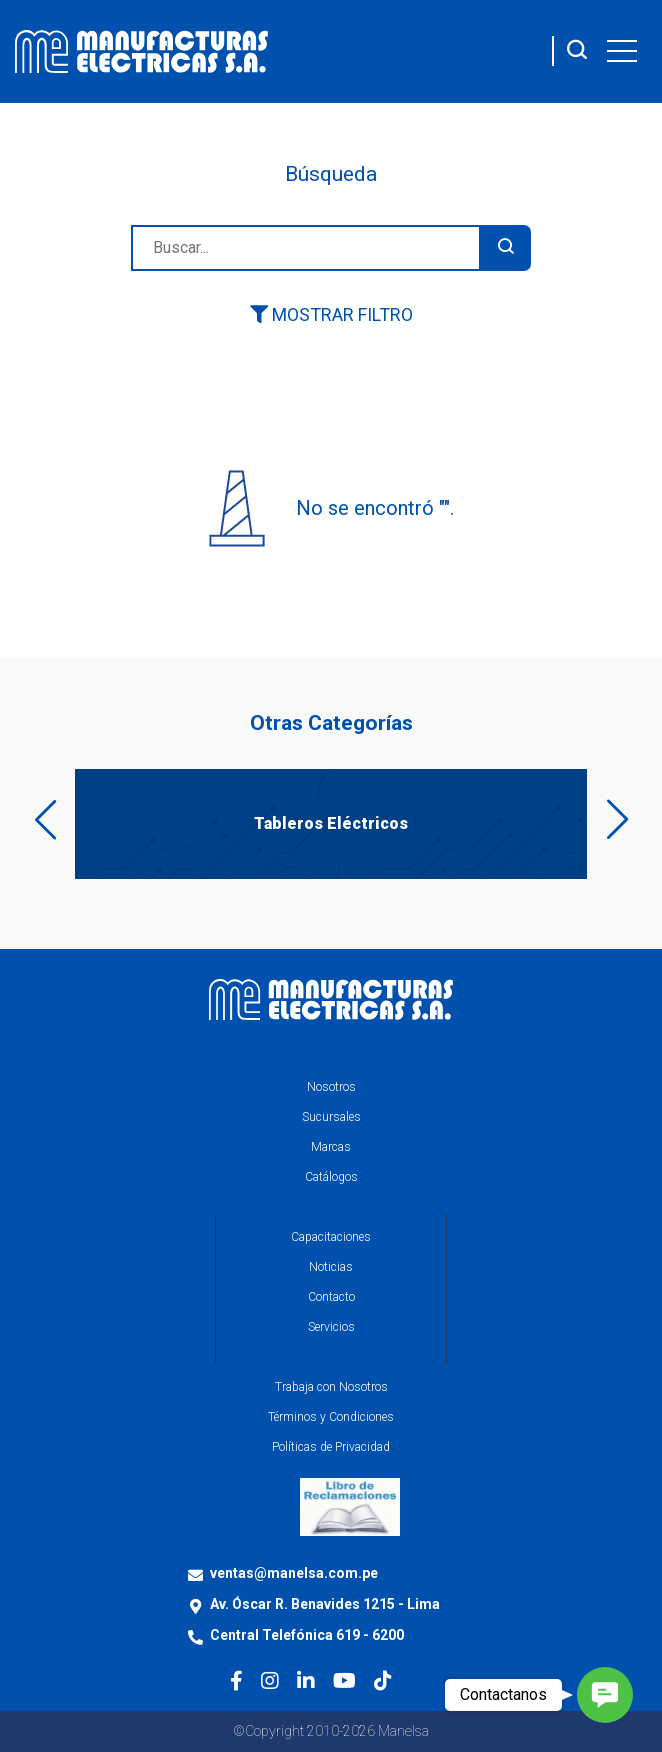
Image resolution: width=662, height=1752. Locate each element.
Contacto (331, 1297)
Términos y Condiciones (331, 1417)
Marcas (331, 1147)
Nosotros (331, 1087)
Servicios (331, 1327)
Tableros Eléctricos (331, 823)
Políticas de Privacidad (331, 1447)
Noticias (331, 1267)
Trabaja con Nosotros (331, 1387)
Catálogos (331, 1177)
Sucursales (331, 1117)
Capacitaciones (331, 1237)
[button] (605, 1695)
